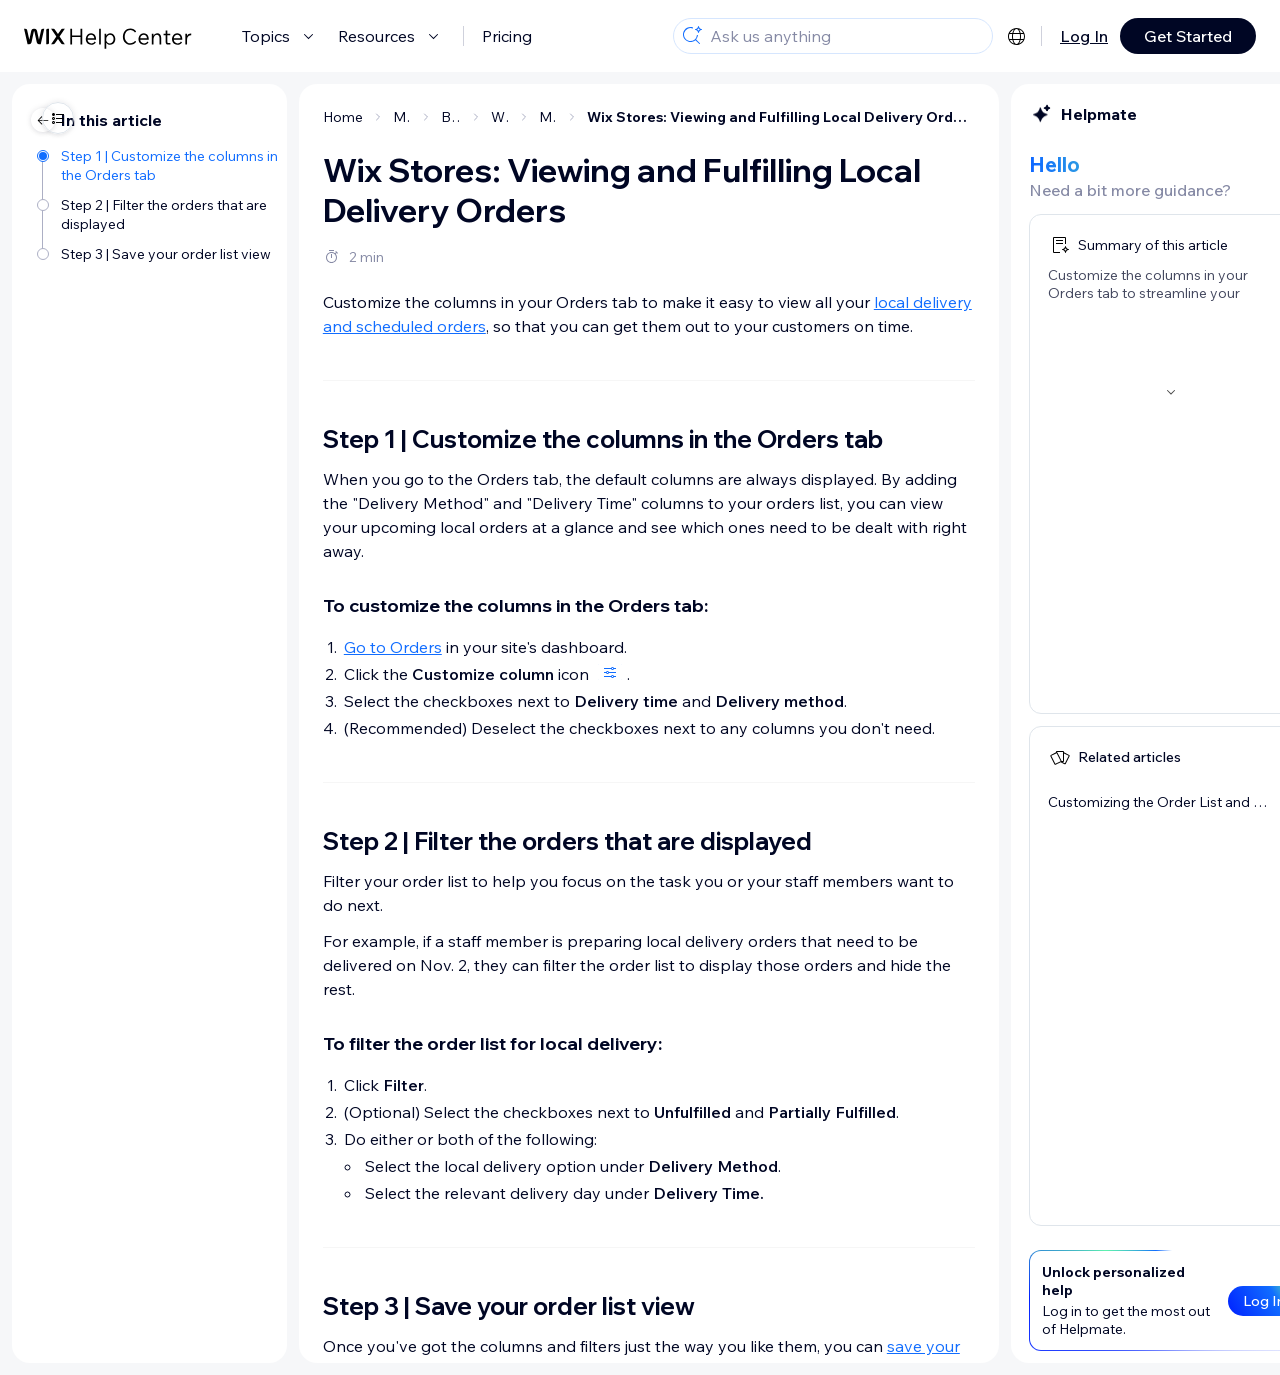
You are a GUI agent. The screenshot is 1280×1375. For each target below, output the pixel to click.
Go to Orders (218, 647)
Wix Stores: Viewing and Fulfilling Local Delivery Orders (606, 117)
